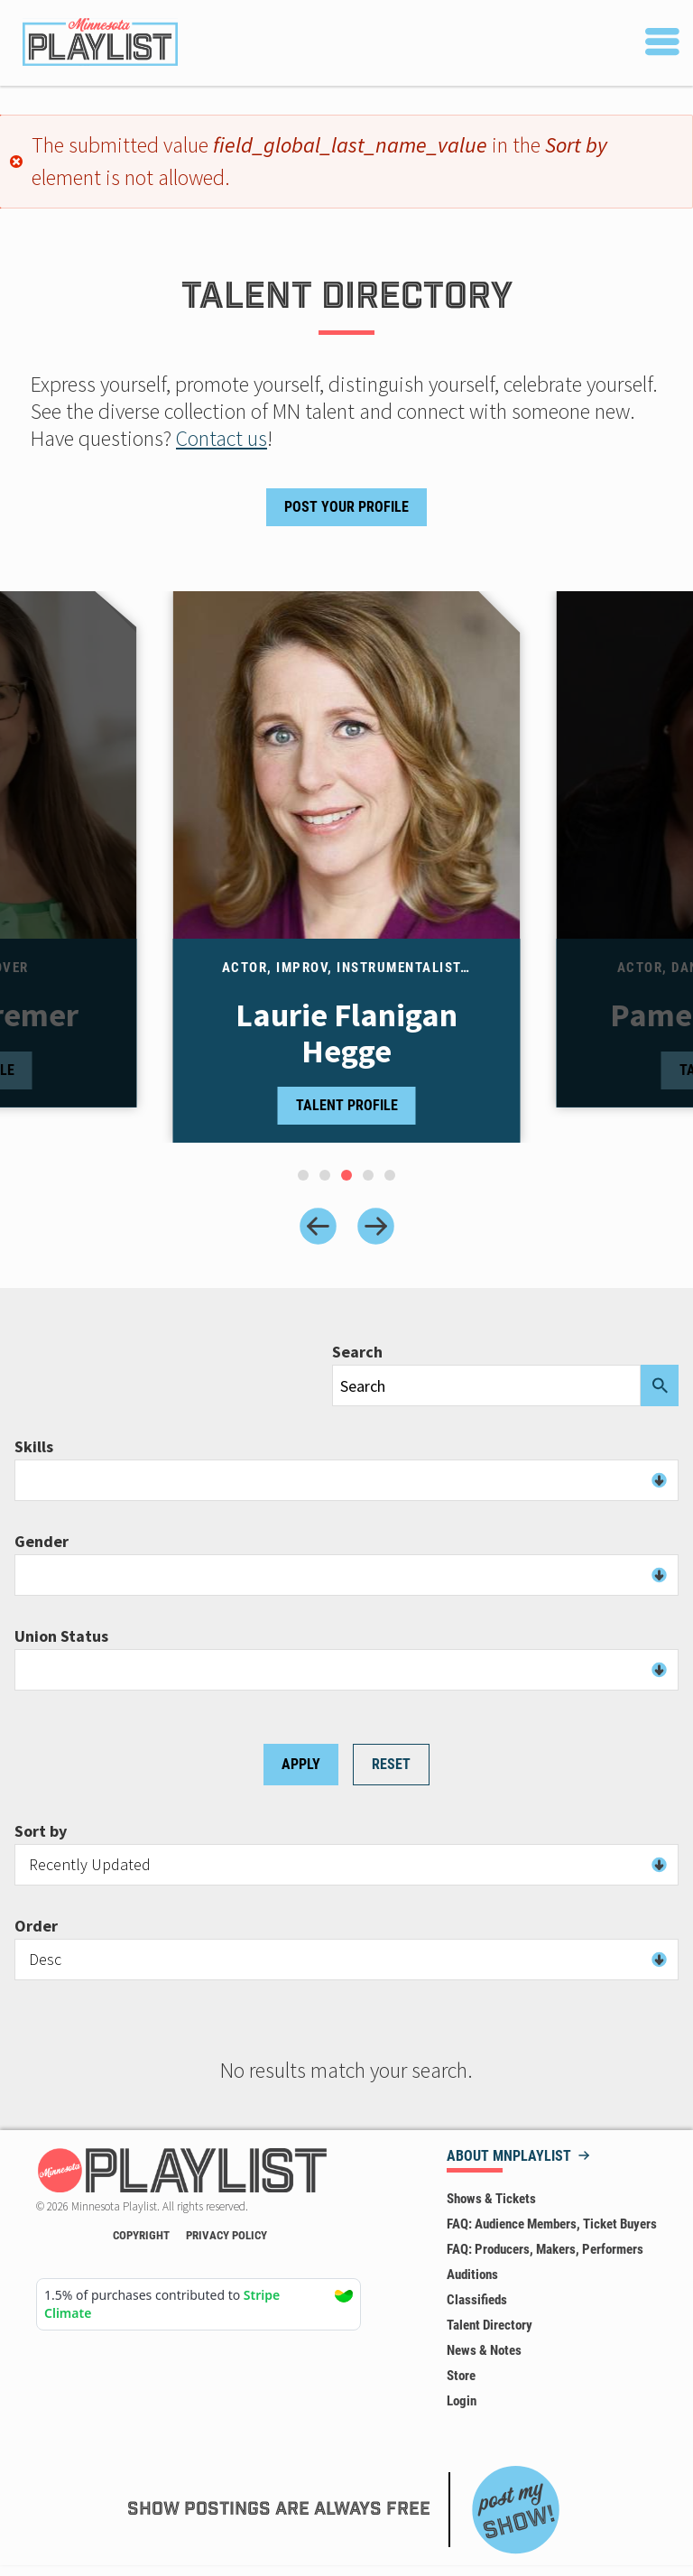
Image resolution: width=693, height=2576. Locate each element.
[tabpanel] (347, 867)
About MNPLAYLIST (509, 2156)
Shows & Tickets (491, 2199)
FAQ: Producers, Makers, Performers (545, 2249)
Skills (33, 1447)
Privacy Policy (226, 2235)
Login (461, 2401)
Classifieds (477, 2300)
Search (357, 1352)
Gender (41, 1542)
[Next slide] (375, 1226)
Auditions (472, 2274)
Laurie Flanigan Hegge (346, 1033)
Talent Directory (489, 2325)
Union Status (61, 1636)
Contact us (221, 438)
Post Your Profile (346, 506)
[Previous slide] (318, 1226)
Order (36, 1926)
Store (461, 2376)
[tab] (303, 1175)
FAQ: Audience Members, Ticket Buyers (552, 2224)
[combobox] (346, 1480)
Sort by (40, 1831)
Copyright (141, 2235)
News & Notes (484, 2350)
